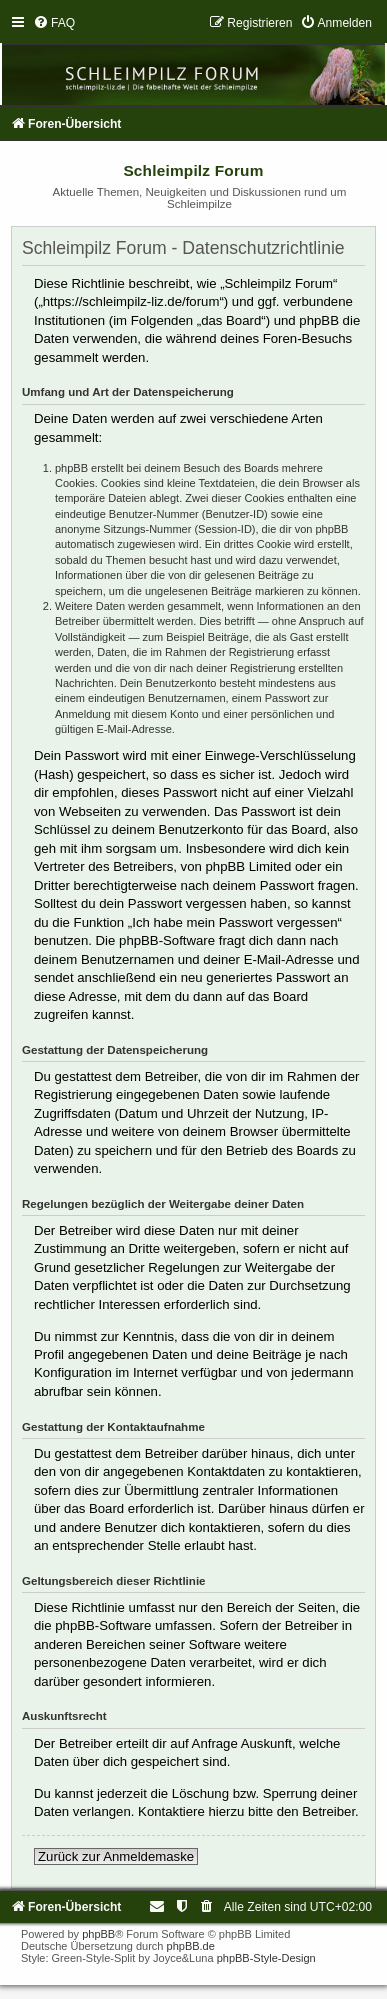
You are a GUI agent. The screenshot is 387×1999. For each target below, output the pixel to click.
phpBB (98, 1934)
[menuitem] (54, 23)
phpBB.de (191, 1946)
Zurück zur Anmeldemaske (116, 1856)
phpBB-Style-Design (266, 1958)
